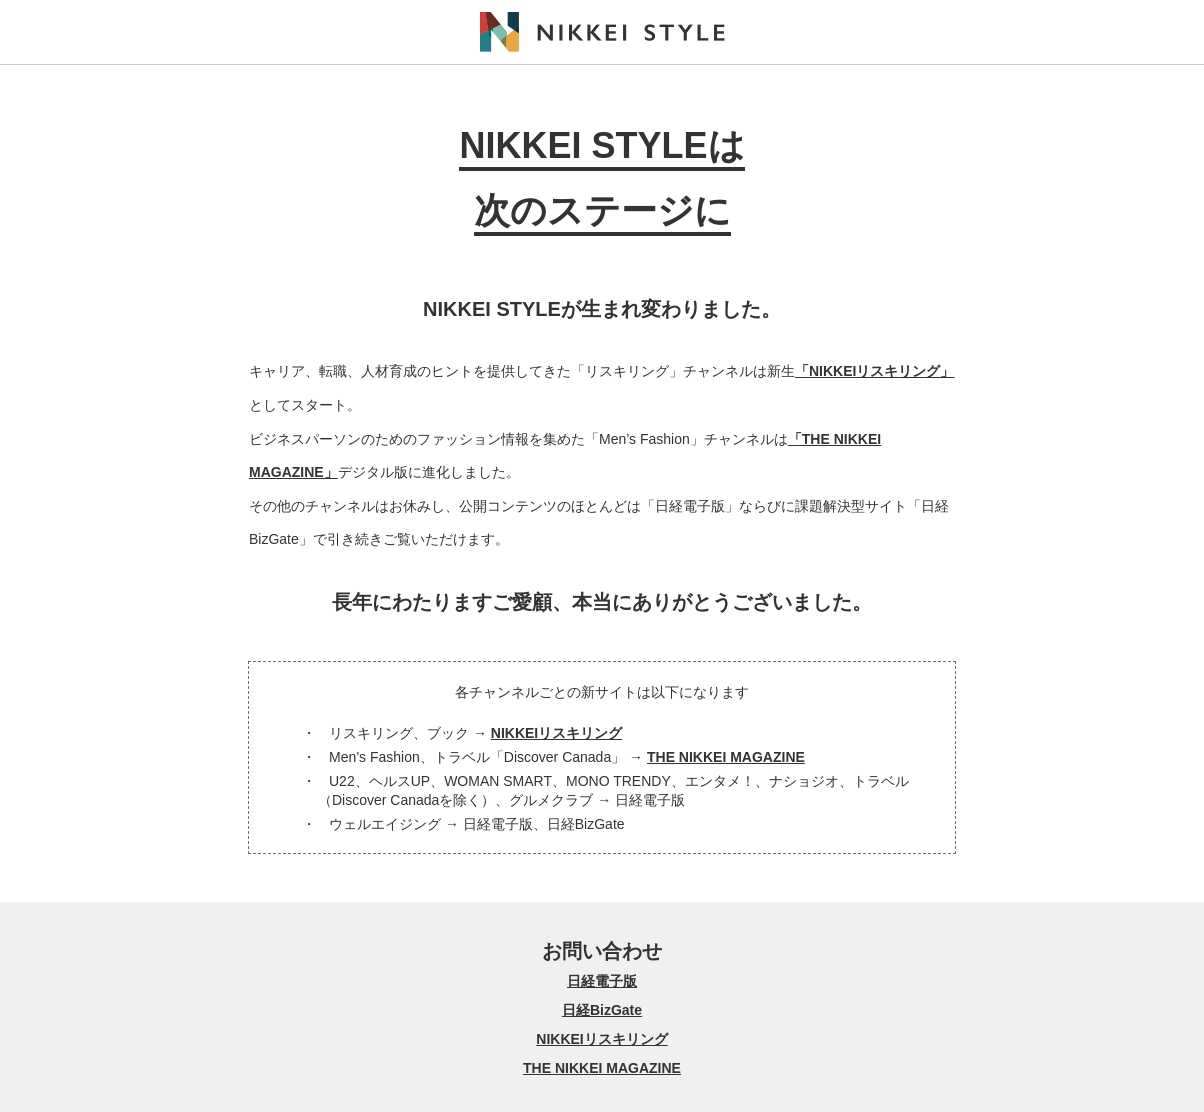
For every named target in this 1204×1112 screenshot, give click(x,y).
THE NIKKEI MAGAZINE (726, 757)
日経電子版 (602, 981)
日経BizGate (602, 1010)
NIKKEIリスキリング (556, 733)
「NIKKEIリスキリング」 (874, 371)
